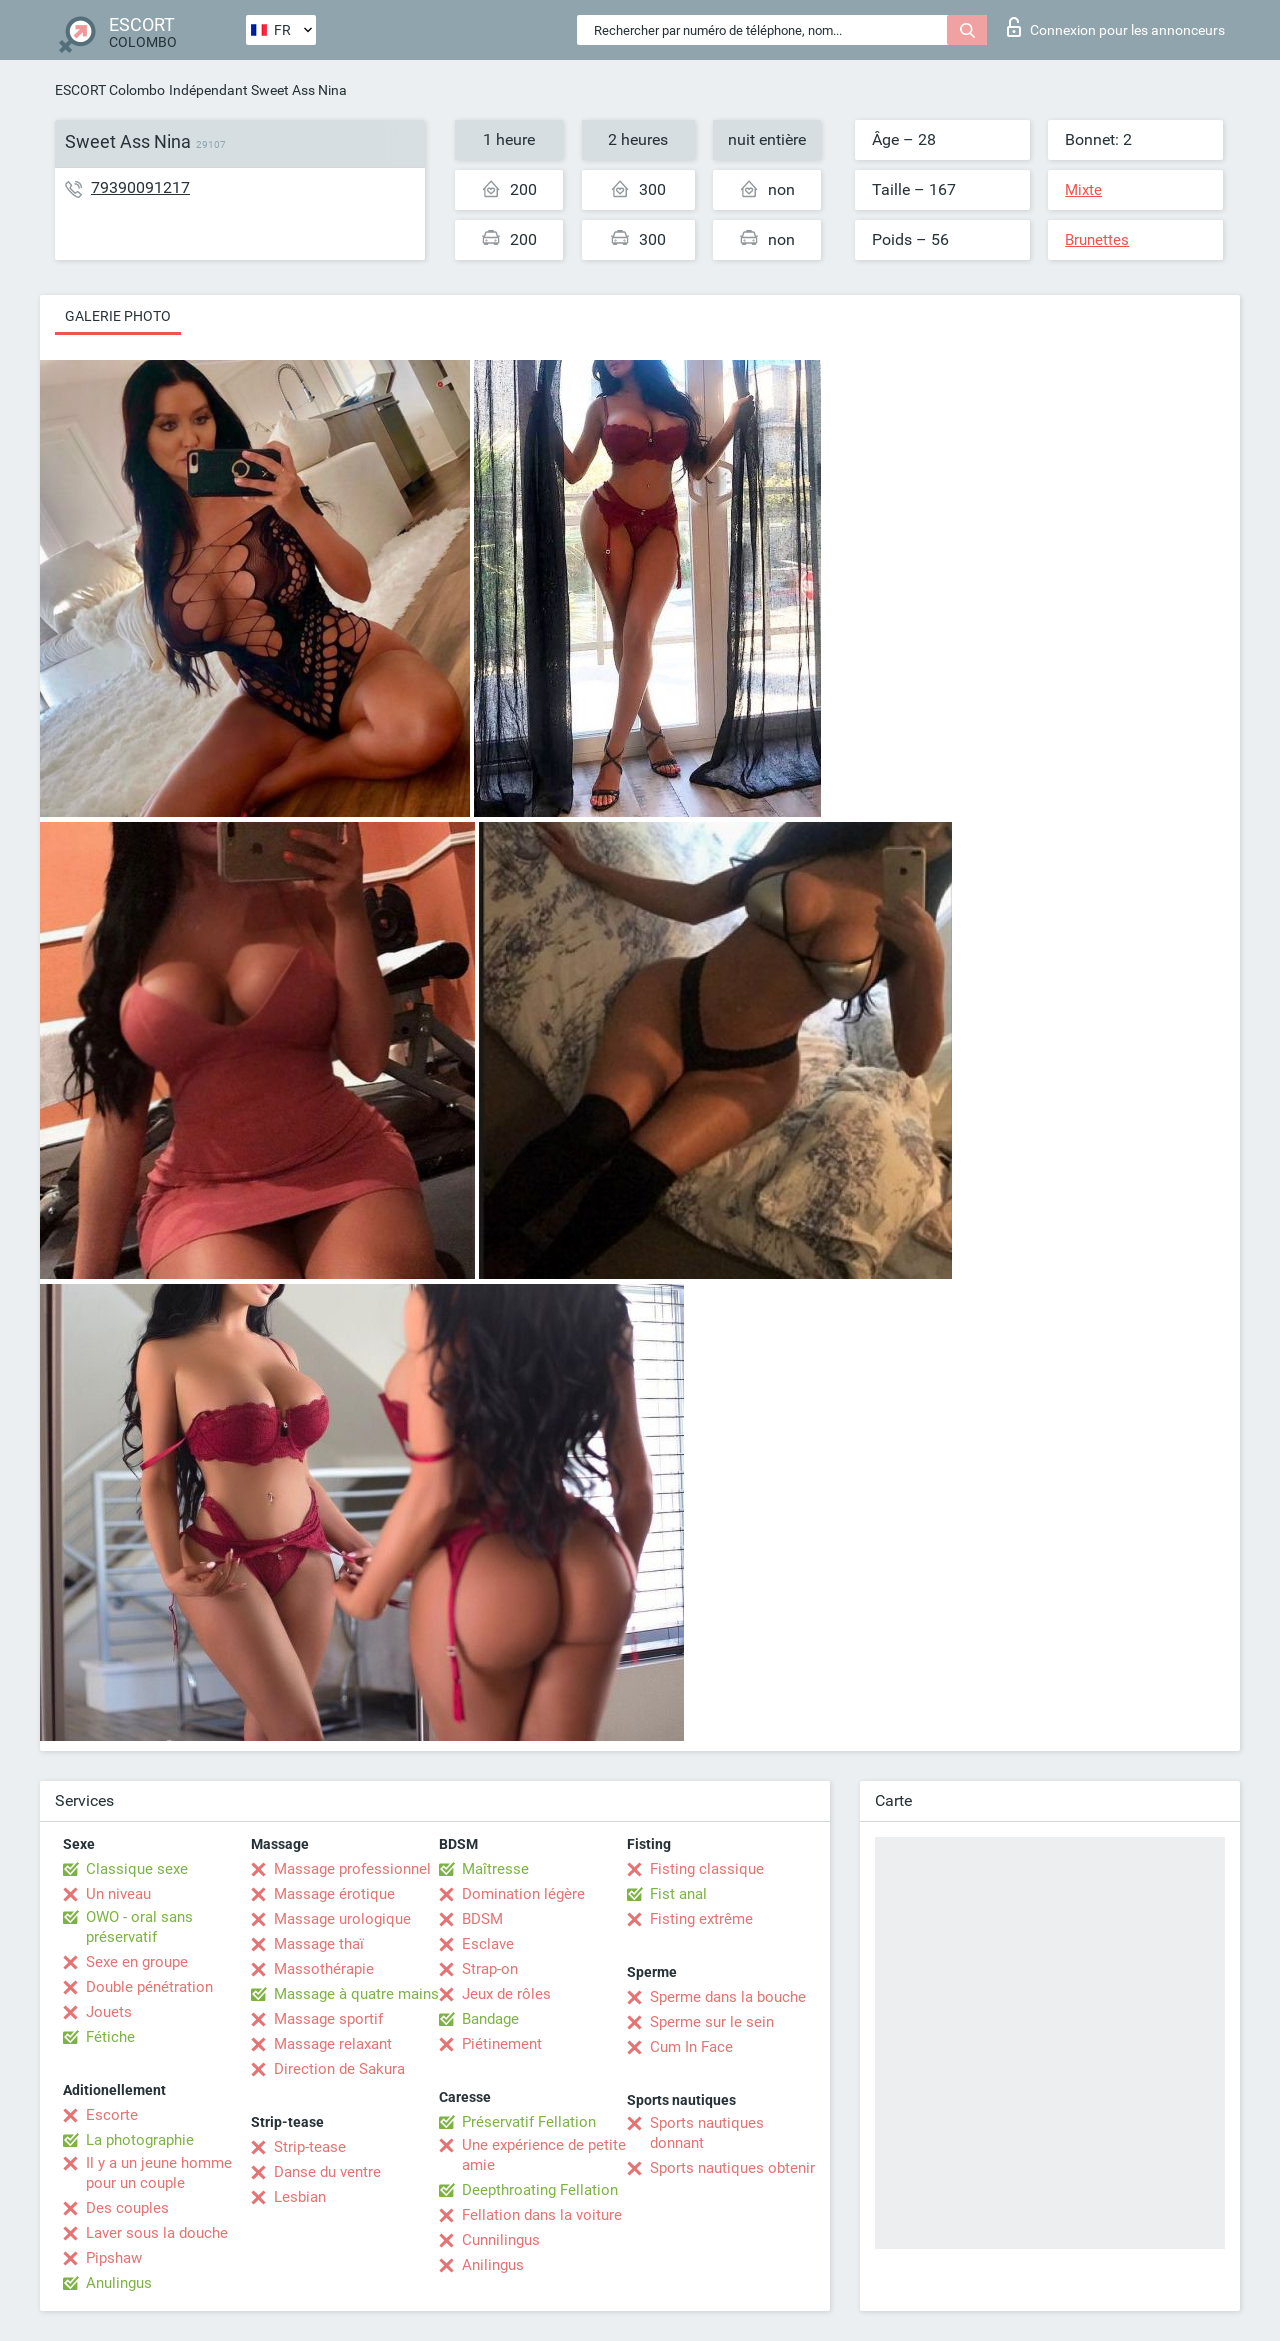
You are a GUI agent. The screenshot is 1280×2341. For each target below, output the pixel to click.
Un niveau (118, 1894)
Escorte (112, 2115)
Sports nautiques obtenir (732, 2168)
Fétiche (110, 2037)
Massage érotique (334, 1894)
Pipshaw (114, 2258)
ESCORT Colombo (110, 90)
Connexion (1116, 27)
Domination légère (523, 1894)
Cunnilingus (501, 2240)
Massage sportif (328, 2019)
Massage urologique (342, 1919)
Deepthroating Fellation (540, 2190)
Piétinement (502, 2044)
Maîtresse (495, 1869)
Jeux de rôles (506, 1994)
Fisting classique (707, 1869)
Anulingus (119, 2283)
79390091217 (140, 187)
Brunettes (1097, 240)
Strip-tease (310, 2147)
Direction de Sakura (339, 2069)
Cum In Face (691, 2047)
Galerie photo (118, 316)
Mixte (1083, 190)
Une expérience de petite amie (544, 2155)
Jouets (109, 2012)
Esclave (488, 1944)
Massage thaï (319, 1944)
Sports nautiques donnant (707, 2133)
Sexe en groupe (137, 1962)
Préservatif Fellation (529, 2122)
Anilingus (493, 2265)
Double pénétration (149, 1987)
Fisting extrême (701, 1919)
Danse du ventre (327, 2172)
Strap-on (490, 1969)
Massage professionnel (352, 1869)
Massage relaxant (333, 2044)
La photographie (140, 2140)
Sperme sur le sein (712, 2022)
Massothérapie (324, 1969)
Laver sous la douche (157, 2233)
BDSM (482, 1919)
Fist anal (678, 1894)
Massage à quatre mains (356, 1994)
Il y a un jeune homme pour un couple (159, 2173)
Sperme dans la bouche (728, 1997)
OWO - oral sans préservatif (139, 1927)
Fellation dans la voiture (542, 2215)
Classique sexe (137, 1869)
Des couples (127, 2208)
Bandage (490, 2019)
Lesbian (300, 2197)
